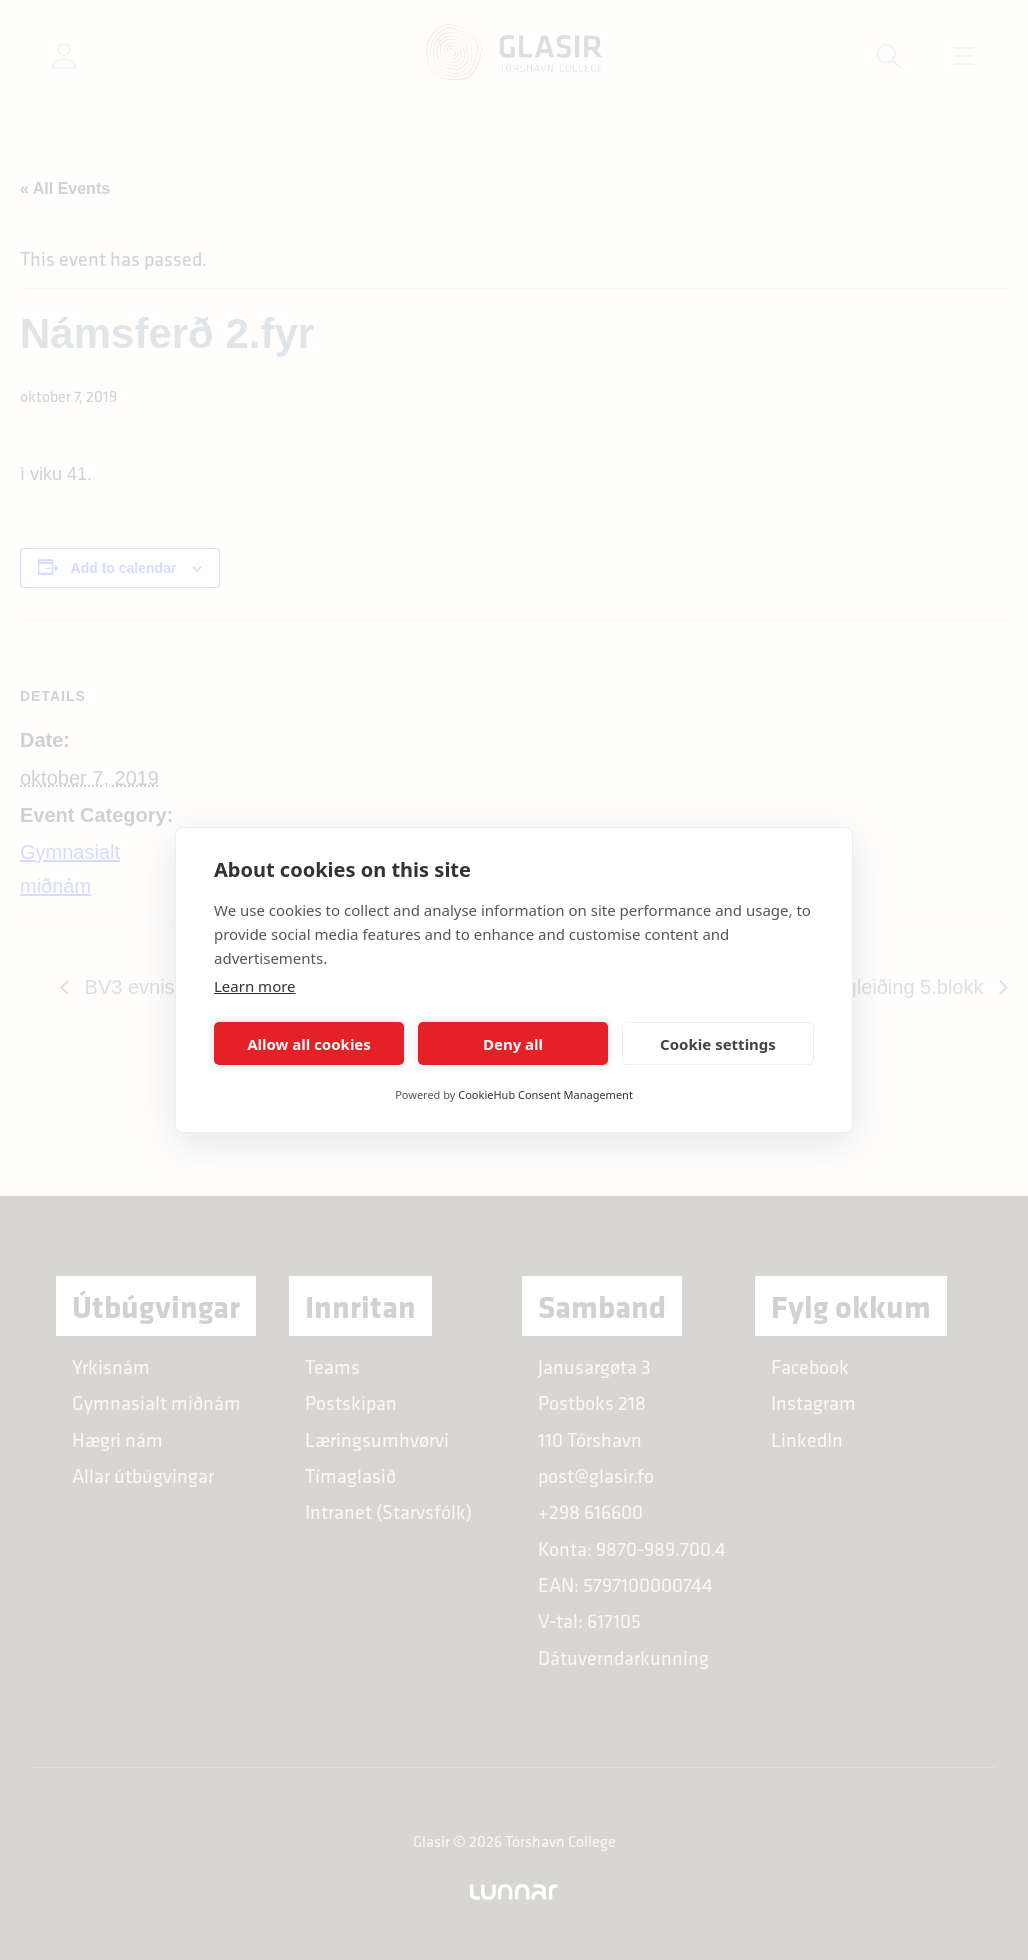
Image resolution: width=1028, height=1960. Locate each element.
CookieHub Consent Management (545, 1094)
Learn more (255, 986)
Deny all (513, 1044)
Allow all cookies (309, 1044)
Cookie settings (718, 1044)
